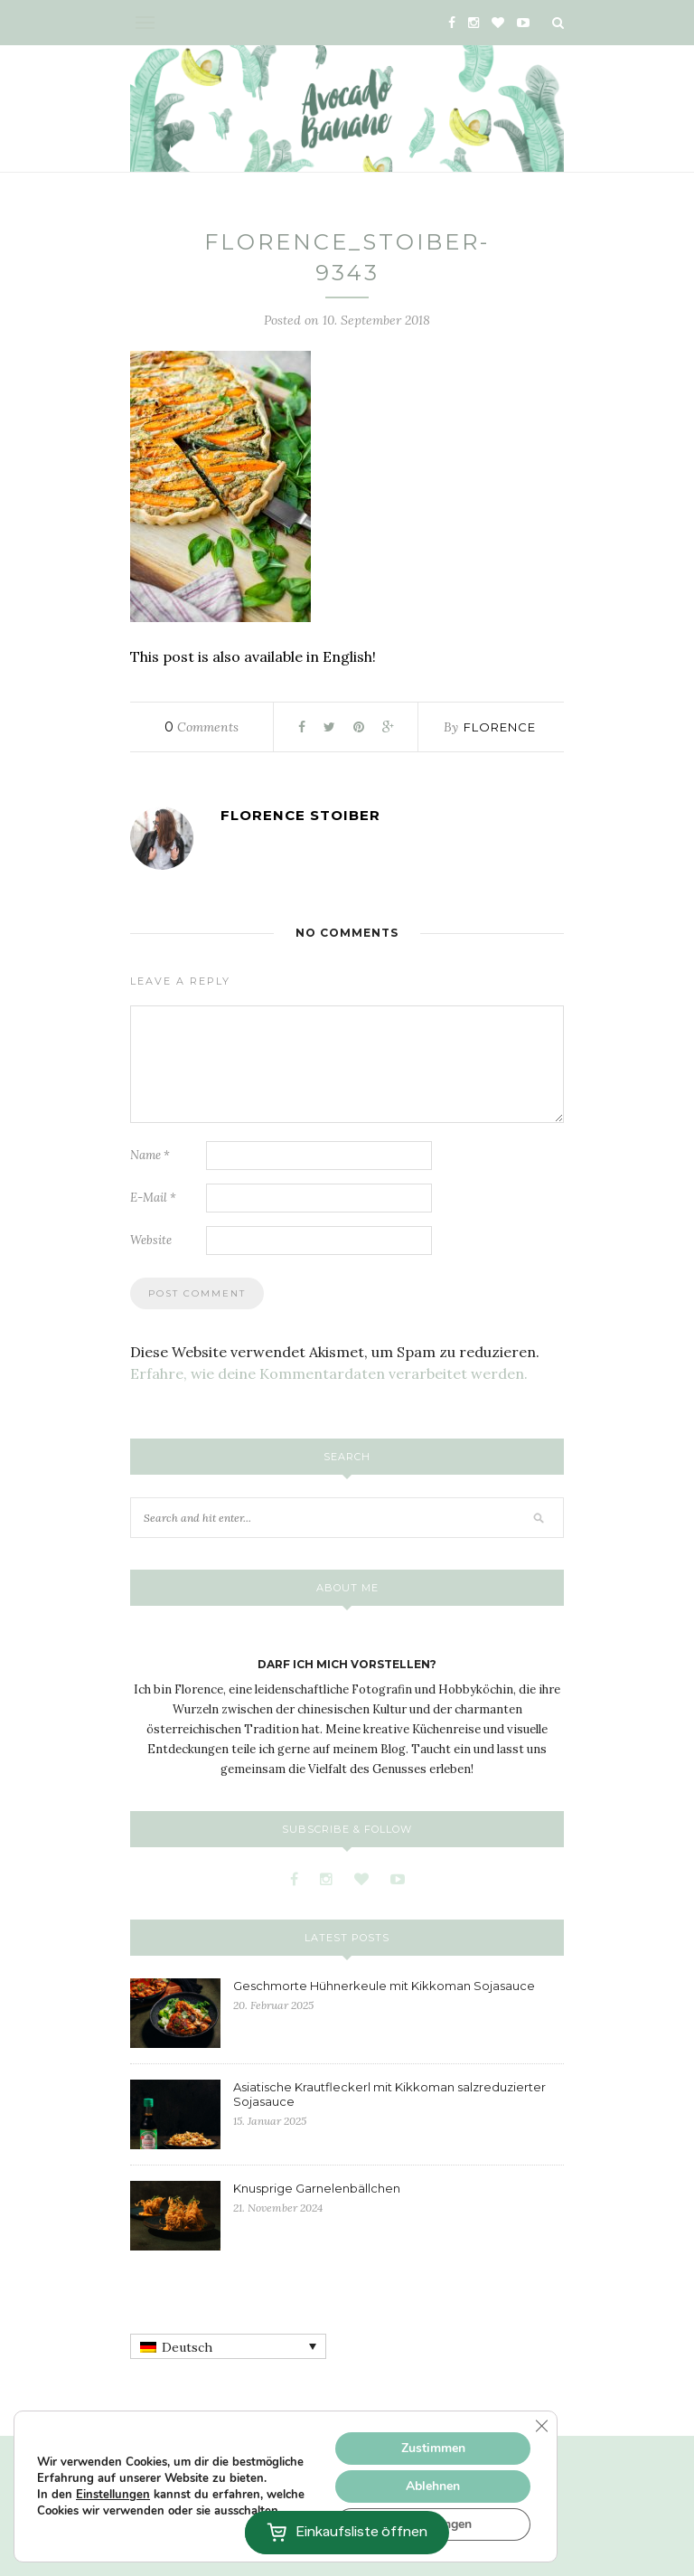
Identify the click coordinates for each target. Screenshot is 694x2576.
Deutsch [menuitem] (187, 2347)
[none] (228, 2346)
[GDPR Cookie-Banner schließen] (541, 2426)
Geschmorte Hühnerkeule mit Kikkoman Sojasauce (384, 1985)
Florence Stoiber (300, 815)
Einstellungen (113, 2494)
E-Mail (153, 1197)
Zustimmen (433, 2448)
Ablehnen (433, 2486)
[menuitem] (228, 2346)
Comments (201, 727)
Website (151, 1240)
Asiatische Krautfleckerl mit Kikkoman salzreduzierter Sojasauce (389, 2094)
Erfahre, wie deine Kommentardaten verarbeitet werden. (329, 1373)
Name (150, 1155)
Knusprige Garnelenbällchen (316, 2188)
